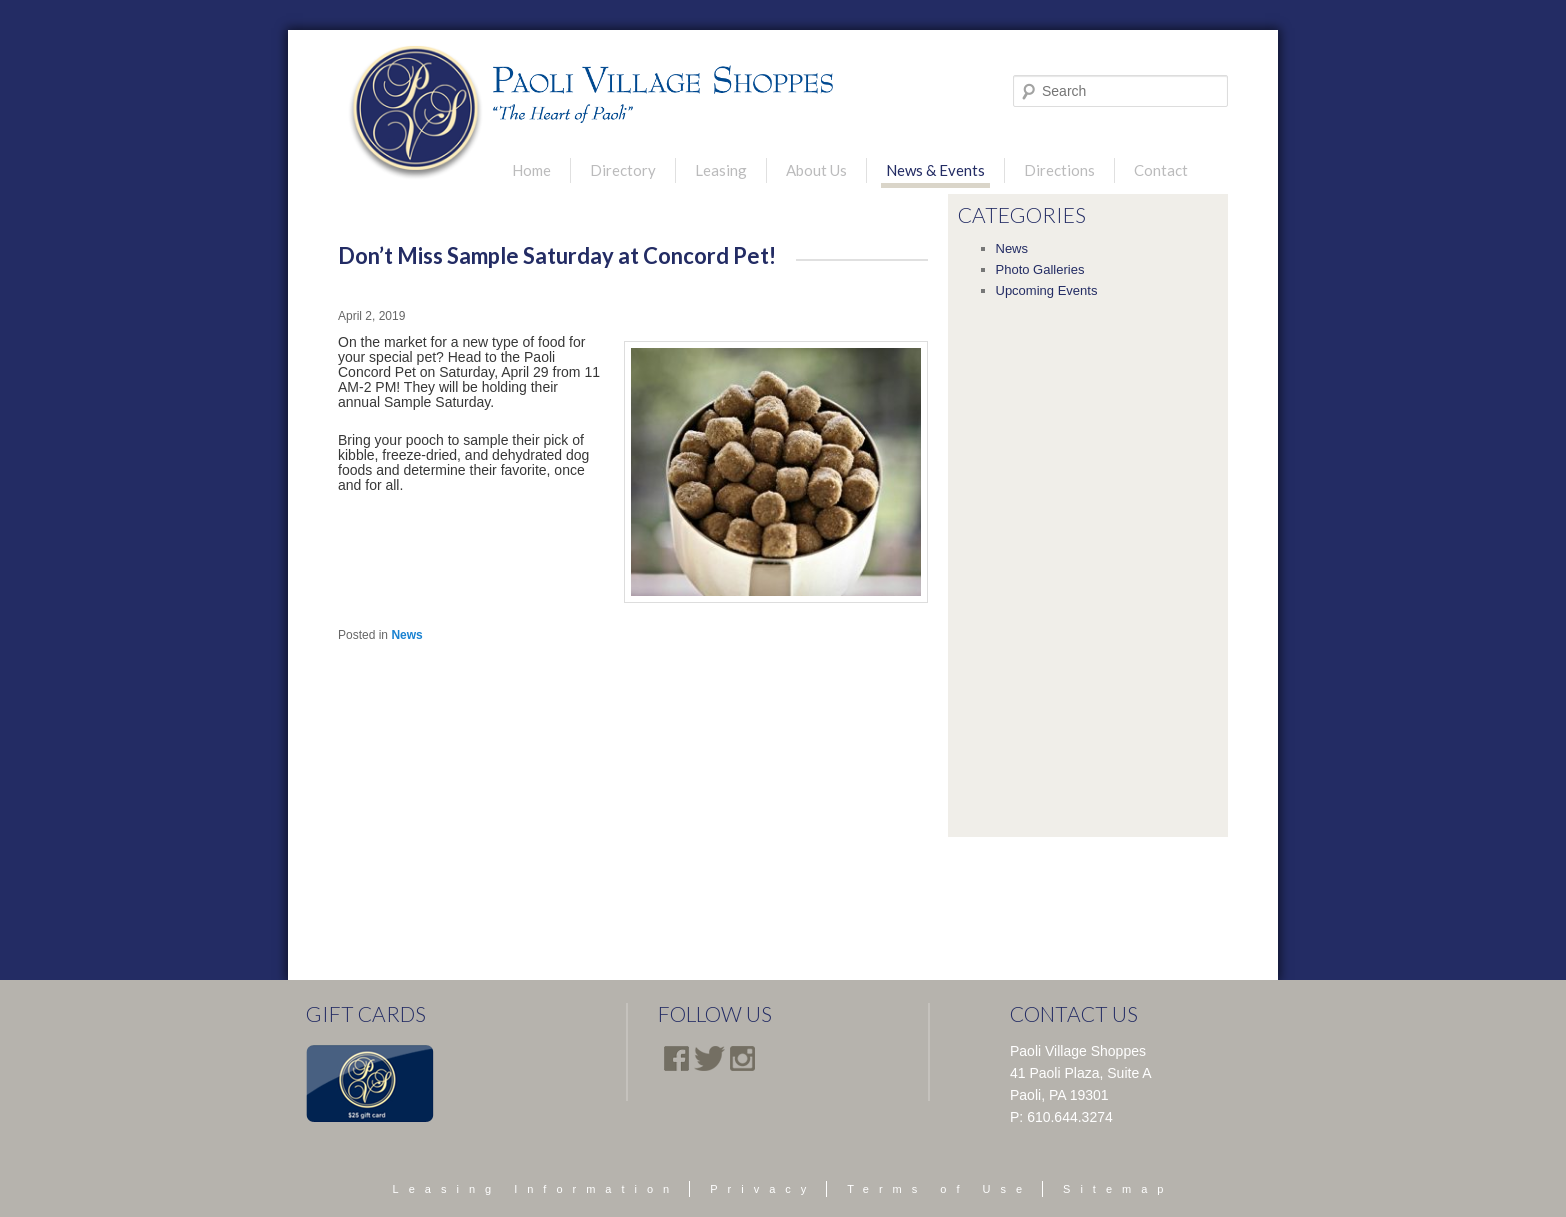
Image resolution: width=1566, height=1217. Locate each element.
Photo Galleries (1040, 269)
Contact (1161, 170)
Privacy (763, 1189)
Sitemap (1118, 1189)
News (406, 635)
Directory (623, 170)
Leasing (721, 170)
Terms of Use (939, 1189)
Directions (1059, 170)
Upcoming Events (1047, 290)
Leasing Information (536, 1189)
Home (531, 170)
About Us (816, 170)
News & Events (935, 170)
